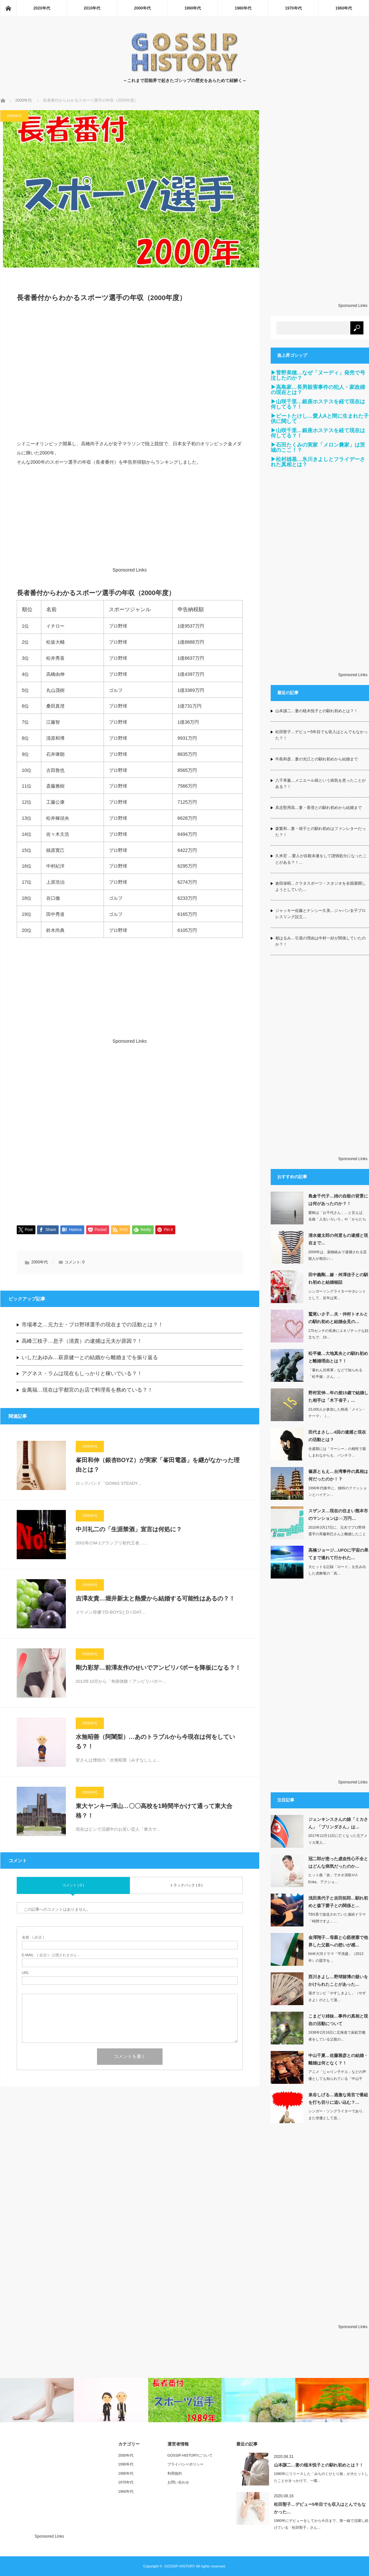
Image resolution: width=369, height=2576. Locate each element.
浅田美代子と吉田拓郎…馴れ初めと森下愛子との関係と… (338, 1902)
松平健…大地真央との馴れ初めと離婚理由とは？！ (338, 1357)
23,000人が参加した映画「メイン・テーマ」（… (337, 1412)
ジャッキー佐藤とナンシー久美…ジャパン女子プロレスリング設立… (320, 913)
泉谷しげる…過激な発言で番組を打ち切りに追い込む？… (338, 2098)
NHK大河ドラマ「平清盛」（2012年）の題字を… (336, 1957)
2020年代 (41, 8)
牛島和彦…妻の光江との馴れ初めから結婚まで (316, 759)
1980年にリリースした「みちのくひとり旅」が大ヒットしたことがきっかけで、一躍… (321, 2477)
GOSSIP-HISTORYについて (190, 2455)
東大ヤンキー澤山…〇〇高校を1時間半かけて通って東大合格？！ (154, 1811)
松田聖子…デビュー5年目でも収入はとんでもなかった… (320, 2508)
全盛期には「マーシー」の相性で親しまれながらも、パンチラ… (337, 1452)
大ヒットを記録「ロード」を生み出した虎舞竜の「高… (337, 1570)
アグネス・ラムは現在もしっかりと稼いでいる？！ (82, 1373)
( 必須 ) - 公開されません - (51, 1955)
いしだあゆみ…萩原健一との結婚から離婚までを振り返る (90, 1357)
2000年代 (142, 8)
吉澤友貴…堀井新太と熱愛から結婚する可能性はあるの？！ (155, 1598)
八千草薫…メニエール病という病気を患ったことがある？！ (320, 783)
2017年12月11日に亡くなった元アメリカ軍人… (338, 1839)
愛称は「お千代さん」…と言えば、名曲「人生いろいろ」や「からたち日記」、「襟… (337, 1219)
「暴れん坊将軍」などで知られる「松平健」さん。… (335, 1373)
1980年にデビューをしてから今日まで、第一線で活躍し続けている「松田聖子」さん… (321, 2524)
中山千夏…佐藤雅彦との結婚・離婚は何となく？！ (338, 2059)
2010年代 (92, 8)
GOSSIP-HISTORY (179, 2566)
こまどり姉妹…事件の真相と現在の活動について (338, 2020)
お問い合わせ (178, 2482)
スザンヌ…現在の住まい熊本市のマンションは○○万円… (338, 1514)
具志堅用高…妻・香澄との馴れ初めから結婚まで (318, 807)
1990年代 (192, 8)
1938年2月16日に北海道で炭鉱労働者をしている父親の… (337, 2035)
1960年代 (343, 8)
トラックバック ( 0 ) (186, 1885)
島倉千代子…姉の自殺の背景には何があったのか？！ (338, 1200)
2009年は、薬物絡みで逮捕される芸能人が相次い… (337, 1255)
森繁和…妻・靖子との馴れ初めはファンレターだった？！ (320, 831)
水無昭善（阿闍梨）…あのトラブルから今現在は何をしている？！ (155, 1742)
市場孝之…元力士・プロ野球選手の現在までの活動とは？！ (92, 1324)
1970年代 (293, 8)
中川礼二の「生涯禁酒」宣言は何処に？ (129, 1529)
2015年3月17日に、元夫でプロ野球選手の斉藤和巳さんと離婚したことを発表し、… (337, 1534)
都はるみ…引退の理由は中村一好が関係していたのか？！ (320, 941)
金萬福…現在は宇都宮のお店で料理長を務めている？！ (87, 1390)
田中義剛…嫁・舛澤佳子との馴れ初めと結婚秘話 (338, 1278)
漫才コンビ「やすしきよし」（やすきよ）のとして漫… (337, 1996)
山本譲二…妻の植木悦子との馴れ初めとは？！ (316, 711)
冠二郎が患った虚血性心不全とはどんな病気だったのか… (338, 1862)
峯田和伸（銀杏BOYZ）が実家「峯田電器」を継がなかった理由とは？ (158, 1465)
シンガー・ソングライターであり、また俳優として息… (337, 2114)
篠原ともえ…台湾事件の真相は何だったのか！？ (338, 1475)
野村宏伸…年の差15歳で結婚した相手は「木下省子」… (338, 1396)
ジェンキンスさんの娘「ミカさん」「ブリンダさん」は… (338, 1823)
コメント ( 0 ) (73, 1885)
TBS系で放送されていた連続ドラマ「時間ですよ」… (337, 1917)
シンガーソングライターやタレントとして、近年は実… (337, 1294)
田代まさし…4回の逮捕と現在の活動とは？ (337, 1436)
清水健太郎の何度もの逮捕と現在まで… (338, 1239)
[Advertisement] (130, 375)
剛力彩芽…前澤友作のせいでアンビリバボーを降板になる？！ (158, 1667)
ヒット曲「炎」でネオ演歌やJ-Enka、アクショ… (333, 1878)
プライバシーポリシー (185, 2464)
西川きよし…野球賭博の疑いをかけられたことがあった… (338, 1980)
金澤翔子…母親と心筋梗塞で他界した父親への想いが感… (338, 1941)
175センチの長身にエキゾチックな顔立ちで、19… (338, 1334)
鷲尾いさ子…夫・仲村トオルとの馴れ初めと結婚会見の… (338, 1318)
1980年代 (243, 8)
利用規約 (174, 2473)
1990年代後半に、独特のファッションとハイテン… (337, 1491)
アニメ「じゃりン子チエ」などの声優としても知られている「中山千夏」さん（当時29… (337, 2078)
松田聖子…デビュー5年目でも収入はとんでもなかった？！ (321, 735)
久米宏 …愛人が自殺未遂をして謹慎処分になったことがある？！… (321, 859)
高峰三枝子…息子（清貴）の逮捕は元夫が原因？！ (82, 1341)
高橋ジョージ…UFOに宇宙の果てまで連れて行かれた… (338, 1554)
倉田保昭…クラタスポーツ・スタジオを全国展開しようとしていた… (320, 886)
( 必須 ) (33, 1937)
